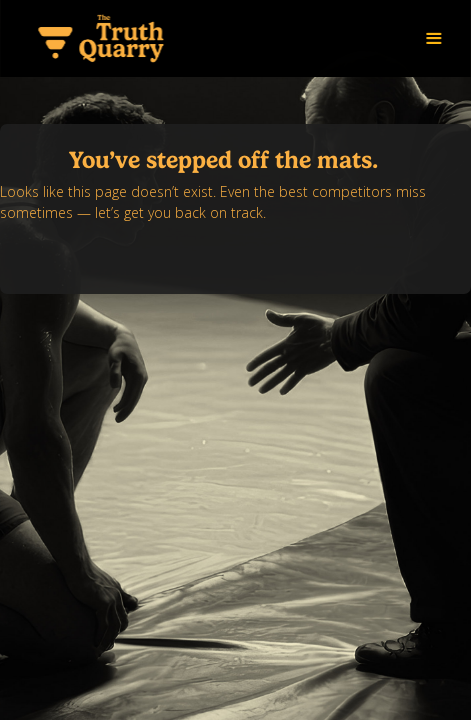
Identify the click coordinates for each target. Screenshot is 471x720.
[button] (434, 39)
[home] (100, 38)
